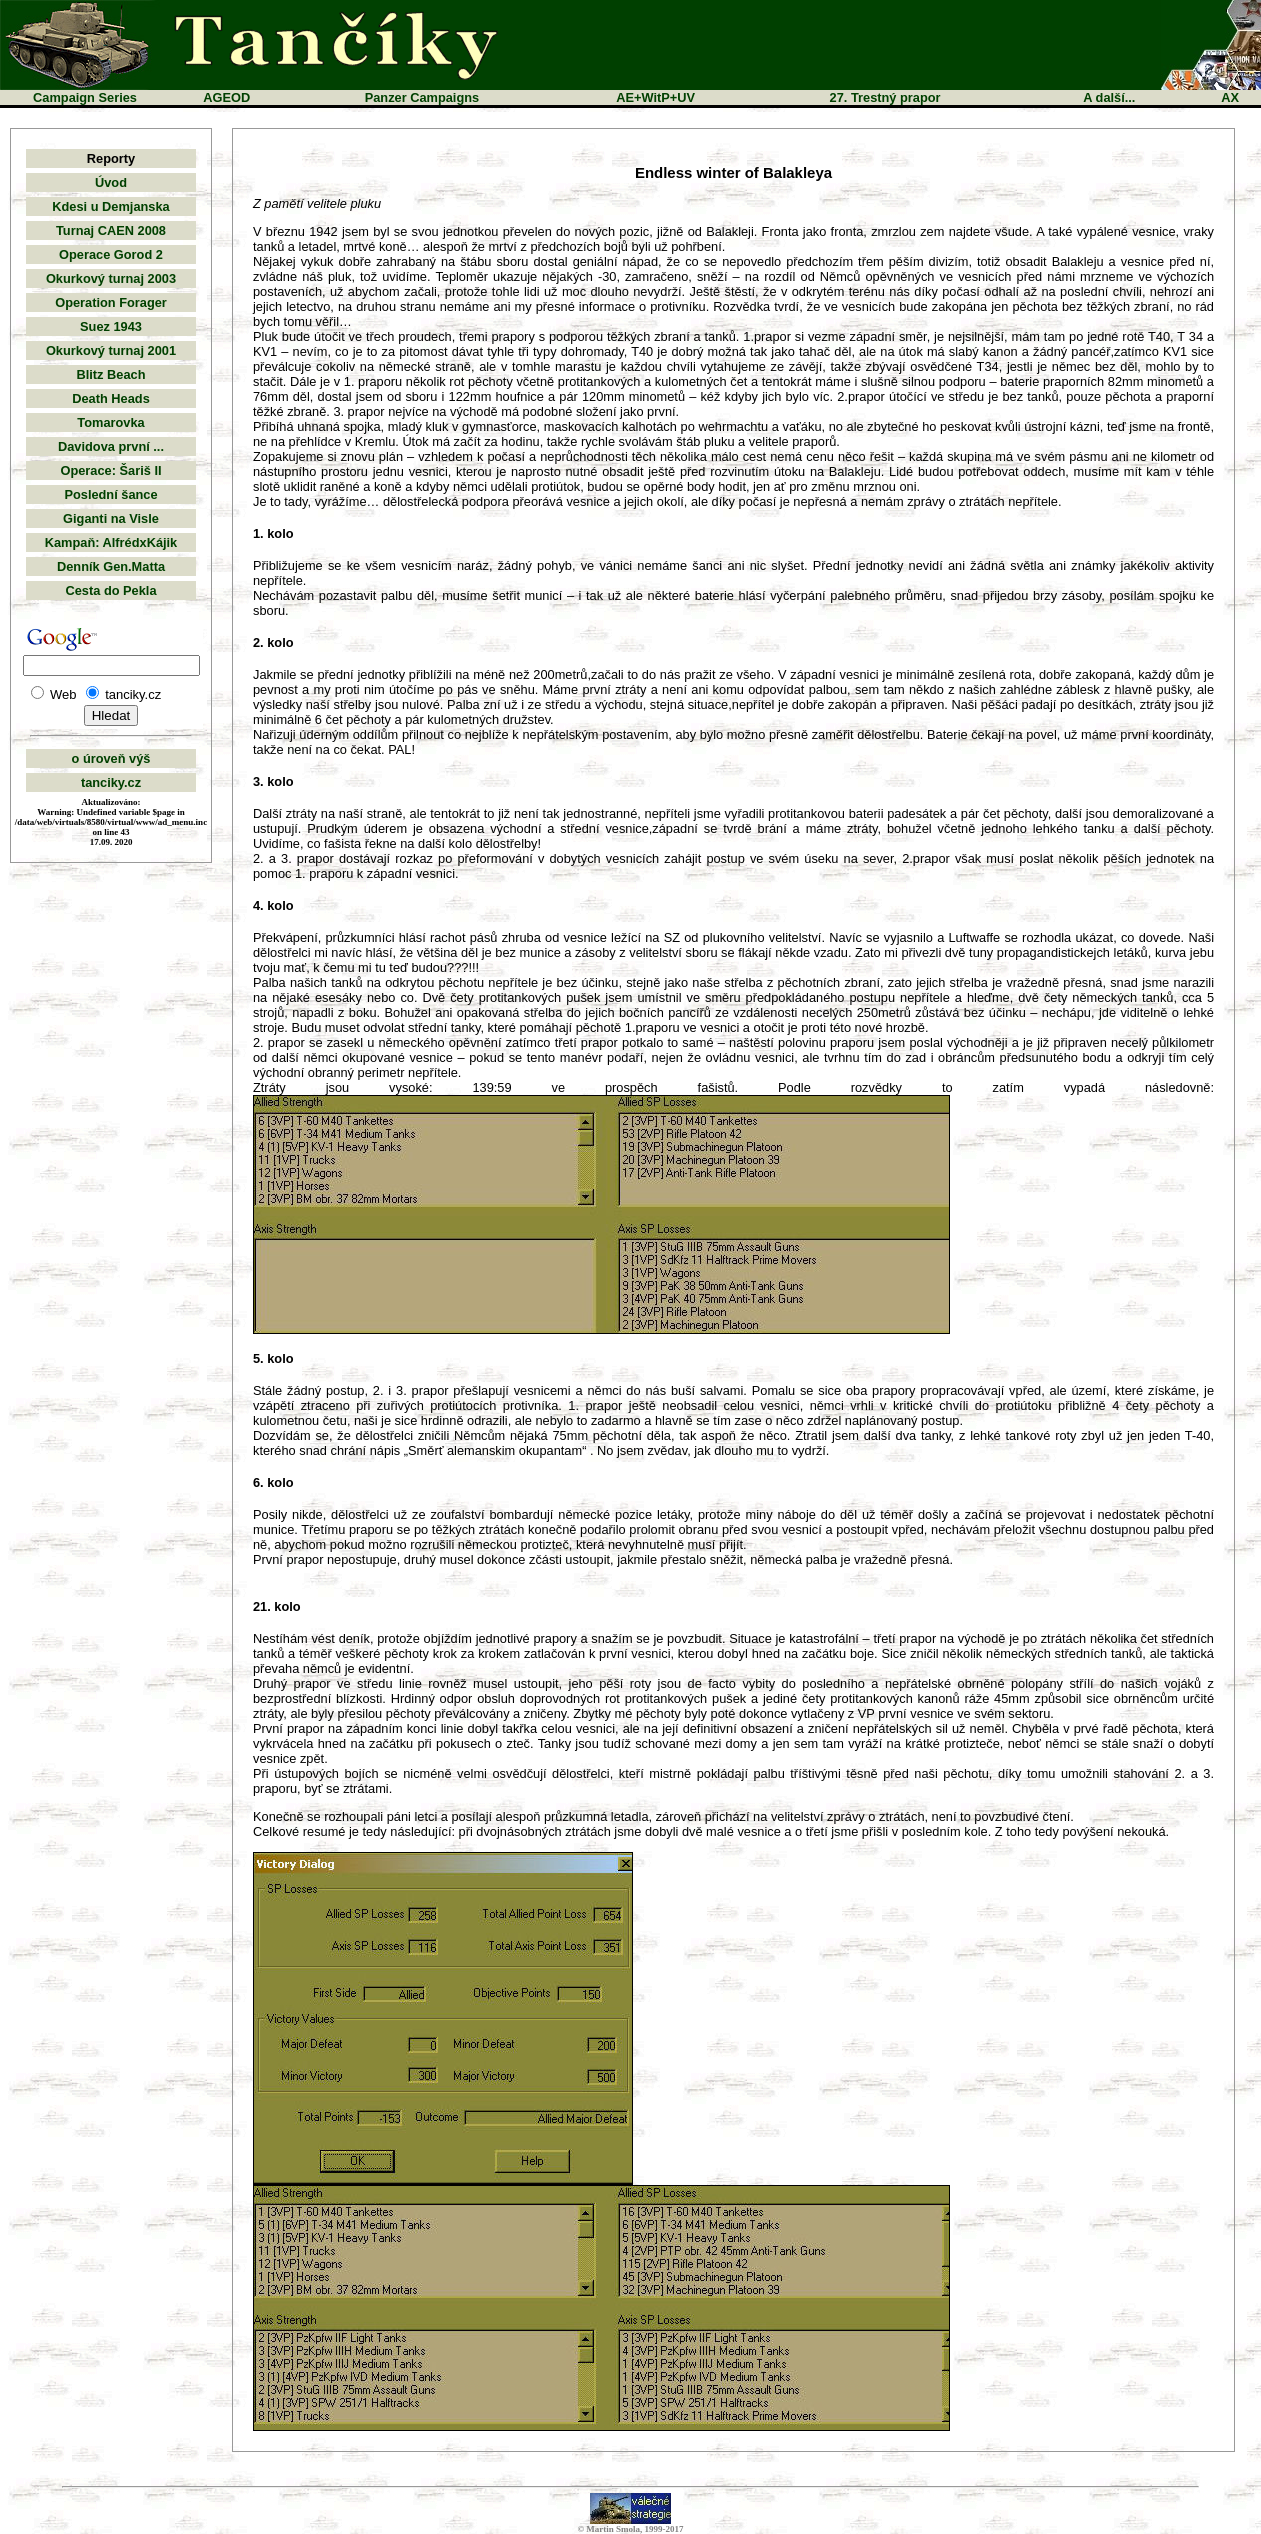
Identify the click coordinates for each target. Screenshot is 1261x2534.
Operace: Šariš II (110, 470)
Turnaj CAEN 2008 (111, 230)
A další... (1109, 97)
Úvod (111, 182)
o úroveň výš (111, 758)
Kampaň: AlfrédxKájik (111, 542)
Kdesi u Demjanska (110, 206)
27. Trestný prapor (885, 97)
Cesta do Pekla (110, 590)
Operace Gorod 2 (111, 254)
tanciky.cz (111, 782)
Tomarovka (110, 422)
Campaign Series (85, 97)
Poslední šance (110, 494)
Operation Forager (111, 302)
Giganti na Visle (111, 518)
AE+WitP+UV (655, 97)
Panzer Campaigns (422, 97)
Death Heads (111, 398)
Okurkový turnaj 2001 (111, 350)
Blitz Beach (111, 374)
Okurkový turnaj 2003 (111, 278)
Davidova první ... (111, 446)
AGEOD (226, 97)
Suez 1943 (111, 326)
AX (1230, 97)
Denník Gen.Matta (111, 566)
